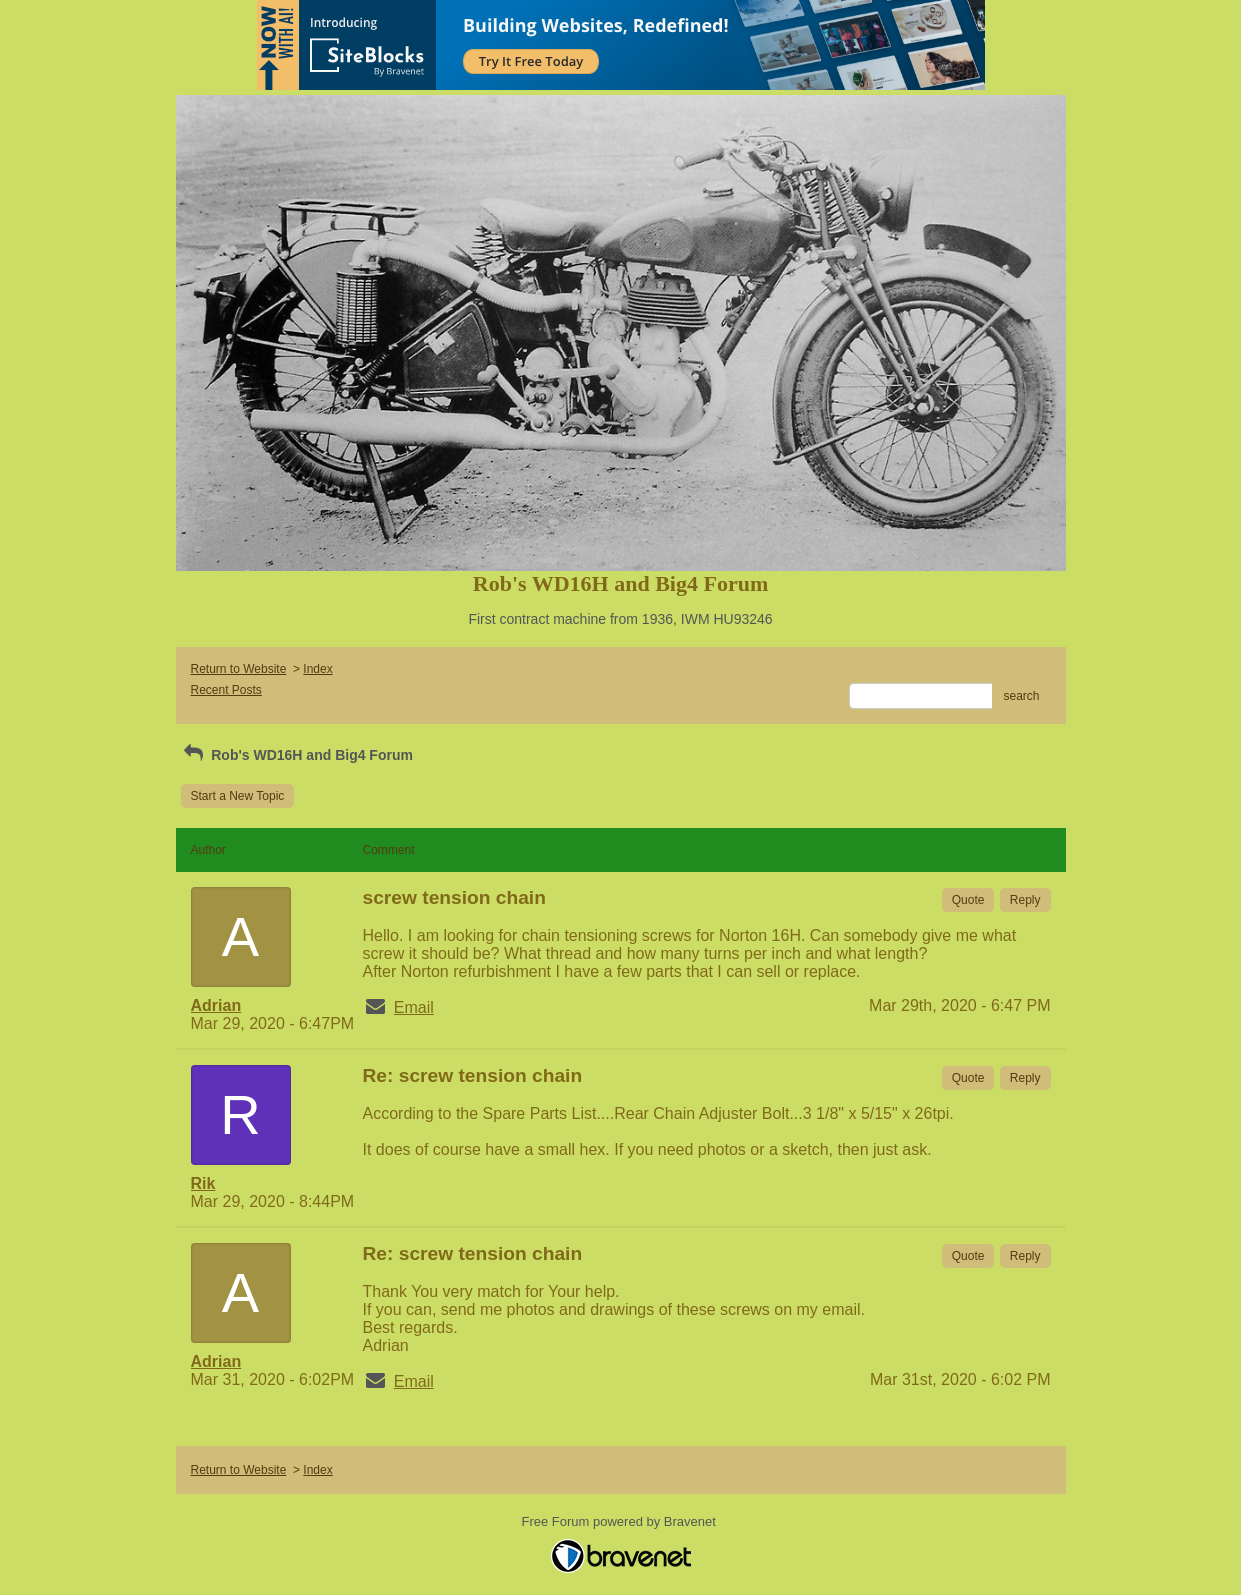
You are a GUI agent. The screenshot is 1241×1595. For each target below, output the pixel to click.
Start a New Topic (238, 796)
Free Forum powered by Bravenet (621, 1521)
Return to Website (239, 669)
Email (414, 1007)
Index (317, 669)
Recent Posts (226, 690)
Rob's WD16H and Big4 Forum (297, 755)
